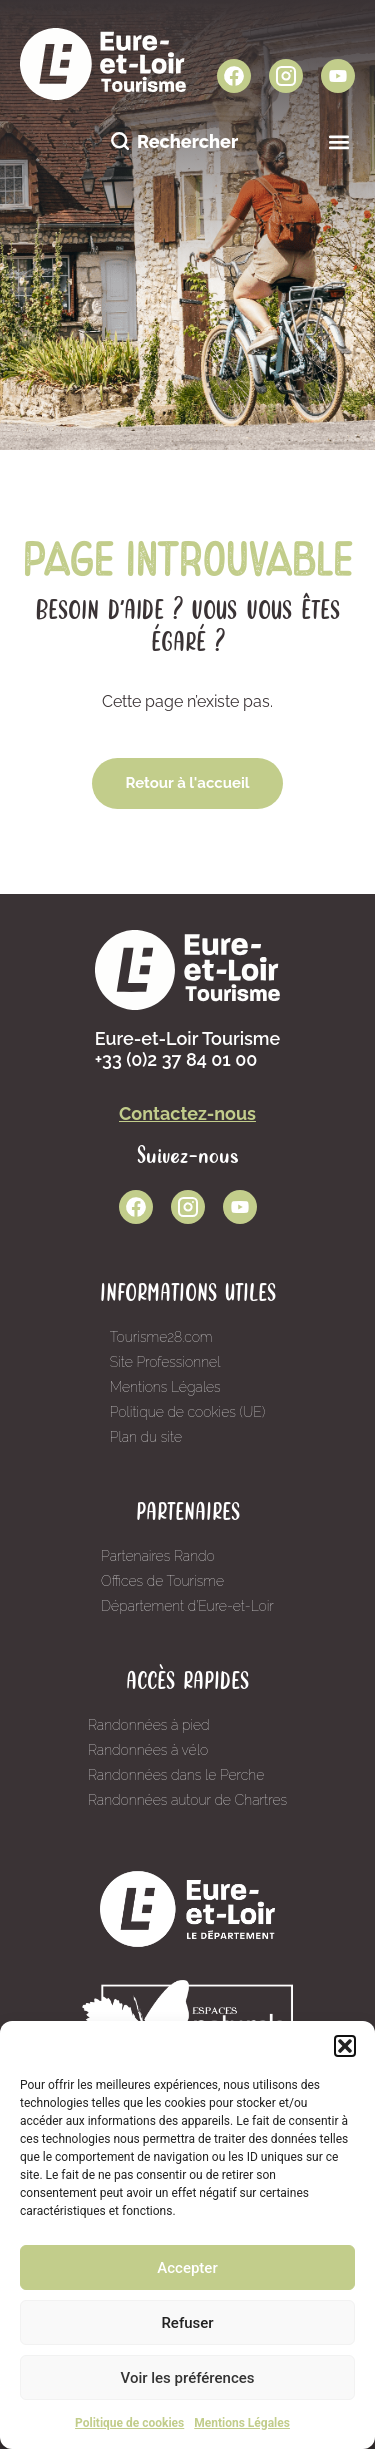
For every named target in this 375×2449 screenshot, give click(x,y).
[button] (345, 2046)
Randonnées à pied (149, 1725)
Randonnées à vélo (148, 1750)
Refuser (187, 2323)
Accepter (187, 2268)
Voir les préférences (188, 2378)
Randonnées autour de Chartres (187, 1800)
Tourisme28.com (161, 1337)
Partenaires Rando (158, 1556)
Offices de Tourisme (162, 1581)
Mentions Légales (242, 2423)
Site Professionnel (165, 1362)
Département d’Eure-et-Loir (187, 1606)
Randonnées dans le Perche (176, 1775)
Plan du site (146, 1437)
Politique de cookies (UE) (188, 1412)
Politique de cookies (129, 2423)
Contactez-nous (187, 1113)
